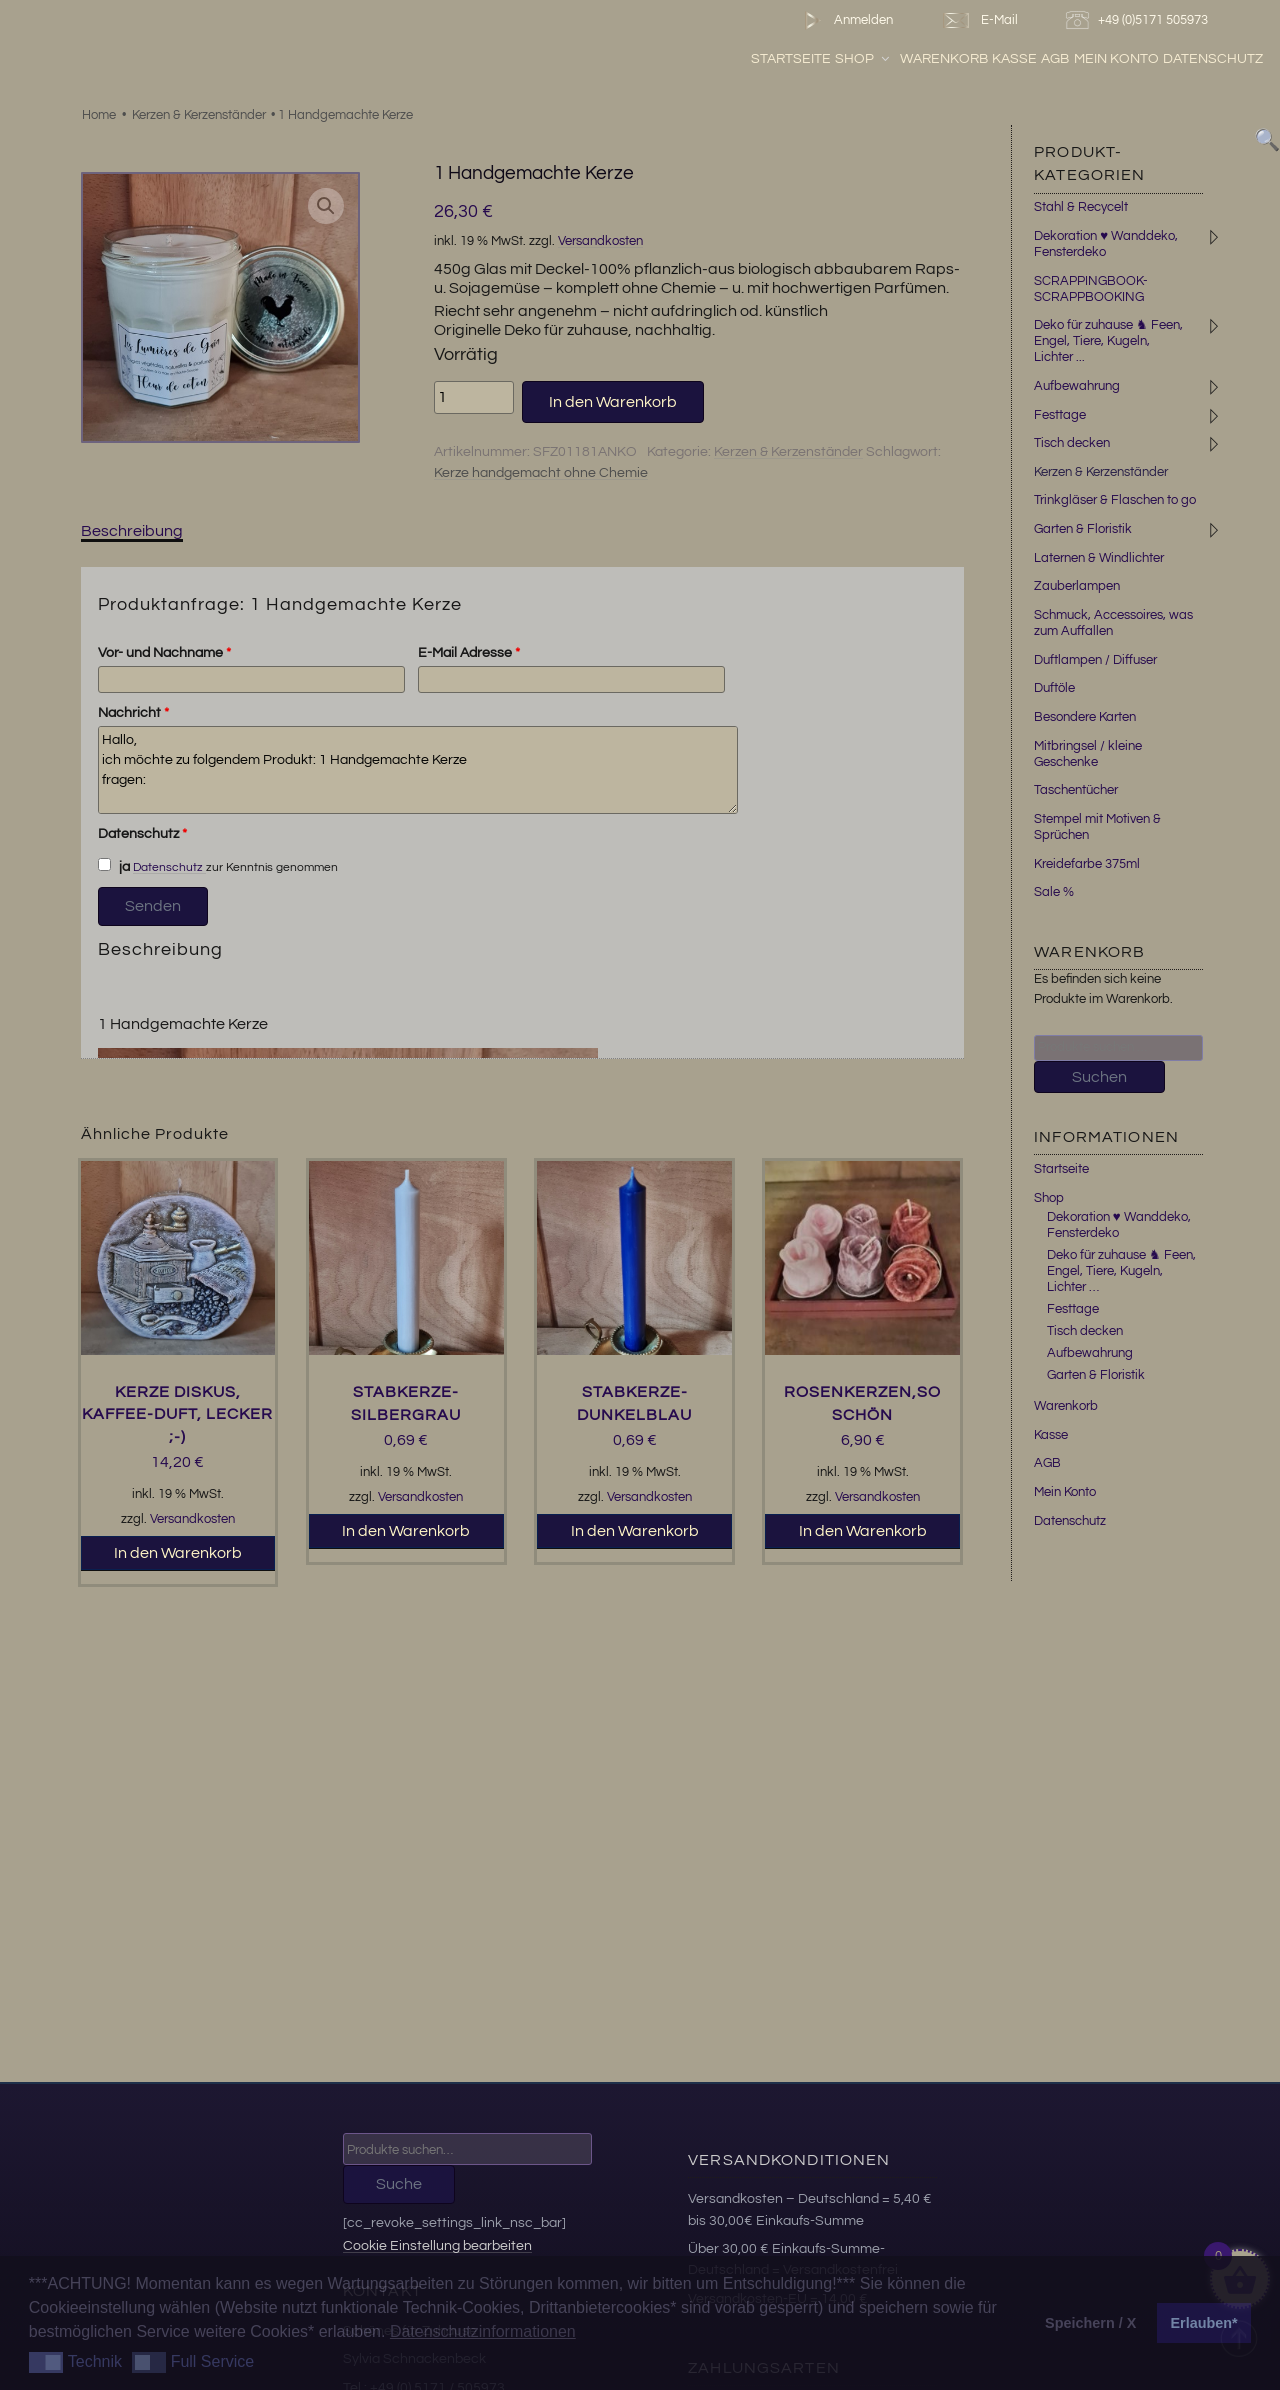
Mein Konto (1116, 59)
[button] (326, 206)
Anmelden (844, 20)
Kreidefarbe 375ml (1087, 864)
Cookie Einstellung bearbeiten (437, 2245)
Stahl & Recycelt (1081, 207)
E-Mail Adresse (469, 653)
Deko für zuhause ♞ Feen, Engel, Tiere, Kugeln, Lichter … (1121, 1271)
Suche (399, 2184)
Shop (863, 59)
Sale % (1054, 892)
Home (99, 115)
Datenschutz (1213, 59)
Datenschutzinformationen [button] (483, 2331)
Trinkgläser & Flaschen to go (1115, 500)
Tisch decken (1072, 443)
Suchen (1099, 1077)
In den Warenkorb (613, 402)
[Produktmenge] (474, 397)
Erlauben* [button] (1204, 2323)
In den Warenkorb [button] (178, 1553)
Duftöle (1054, 688)
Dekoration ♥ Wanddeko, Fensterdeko (1119, 1225)
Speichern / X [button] (1090, 2323)
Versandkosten (600, 241)
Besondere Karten (1085, 717)
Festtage (1060, 415)
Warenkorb (944, 59)
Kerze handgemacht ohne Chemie (541, 473)
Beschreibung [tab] (132, 531)
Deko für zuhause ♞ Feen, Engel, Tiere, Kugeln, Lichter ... (1108, 341)
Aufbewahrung (1077, 386)
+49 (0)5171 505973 (1139, 20)
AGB (1055, 59)
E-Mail (979, 20)
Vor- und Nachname (164, 653)
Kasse (1014, 59)
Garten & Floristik (1083, 529)
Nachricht (133, 713)
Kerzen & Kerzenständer (199, 115)
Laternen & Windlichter (1099, 558)
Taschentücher (1076, 790)
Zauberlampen (1077, 586)
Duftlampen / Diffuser (1095, 660)
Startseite (791, 59)
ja (114, 866)
